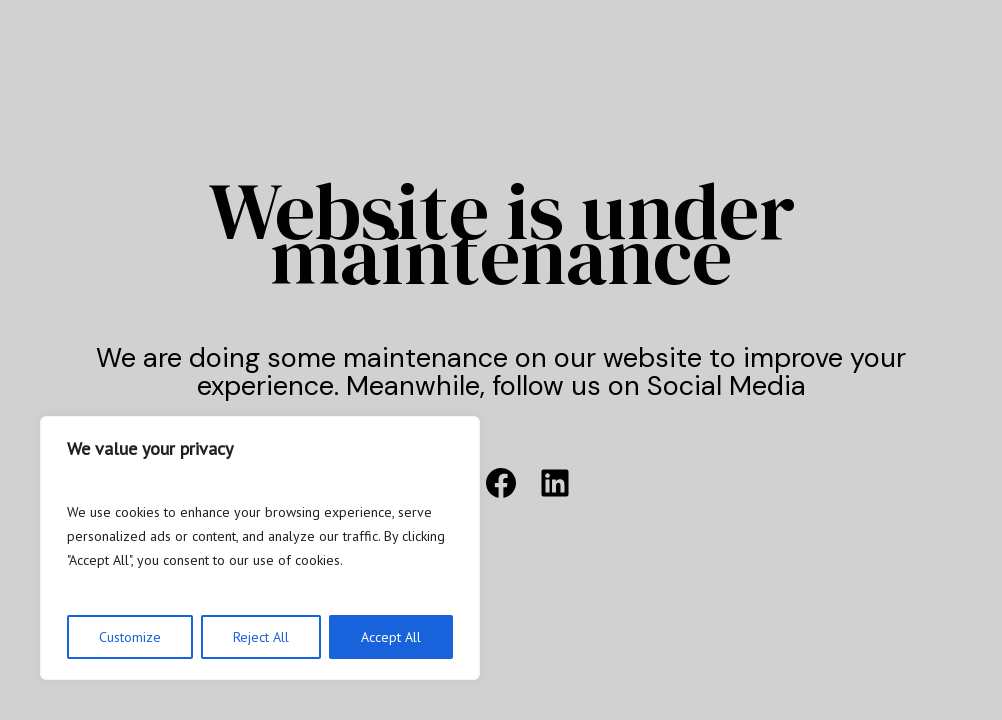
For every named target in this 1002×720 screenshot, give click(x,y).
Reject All (261, 637)
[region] (260, 548)
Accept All (391, 637)
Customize (130, 637)
